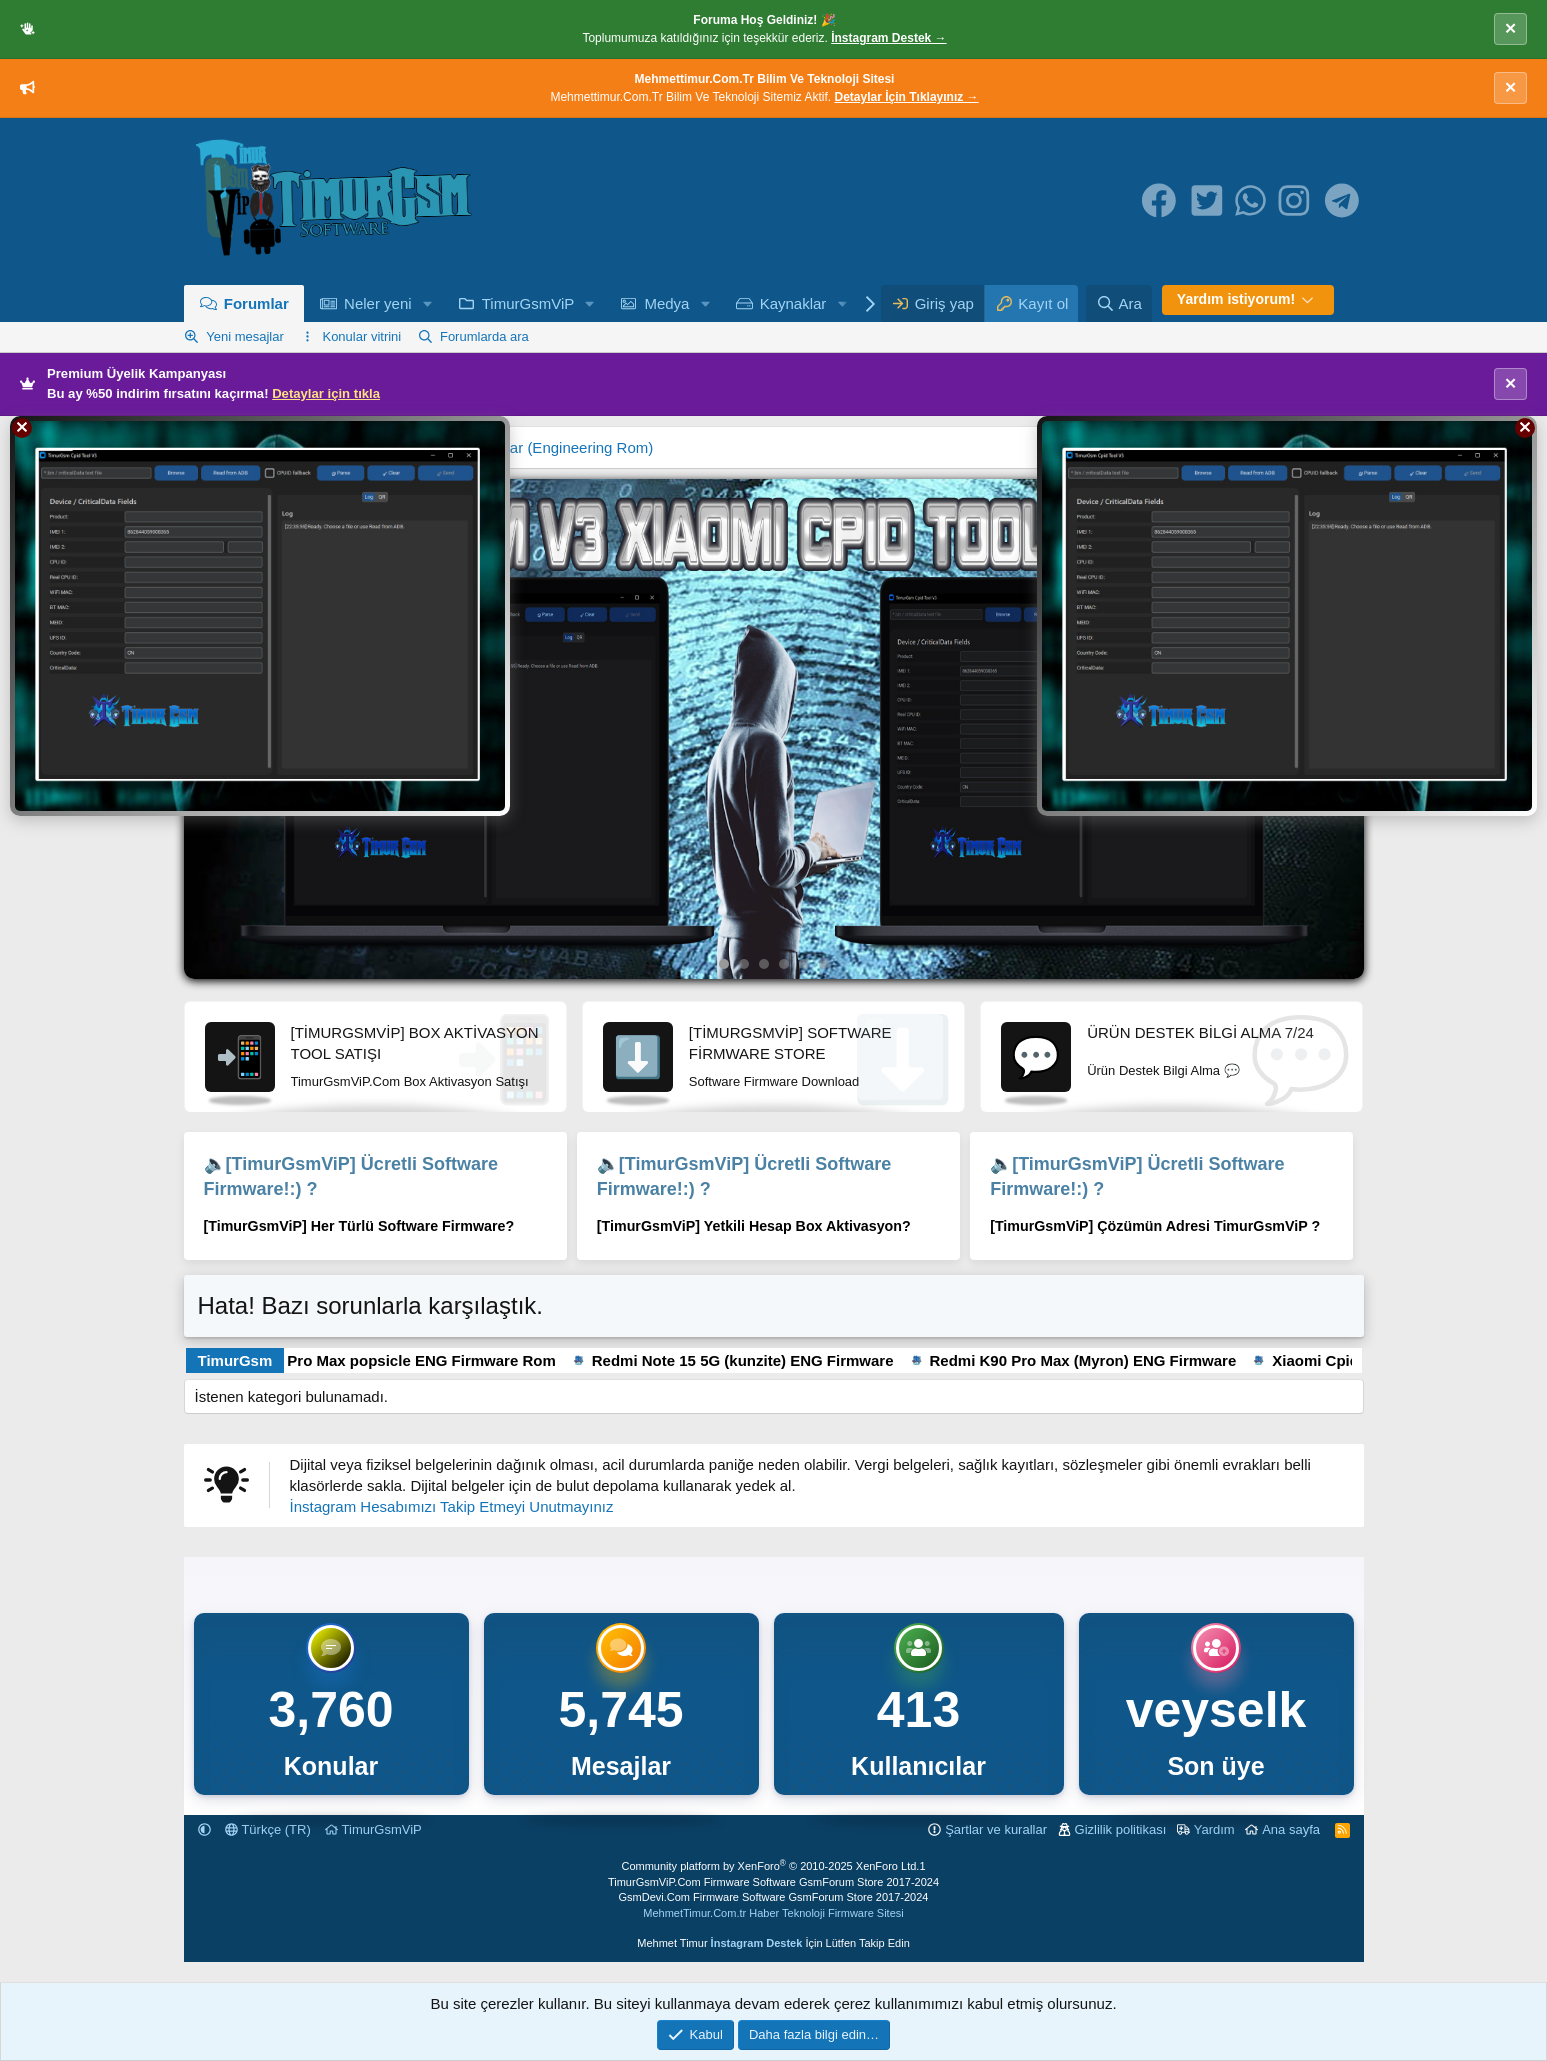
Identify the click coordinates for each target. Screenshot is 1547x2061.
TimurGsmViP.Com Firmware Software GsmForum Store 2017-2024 (773, 1882)
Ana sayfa (1291, 1829)
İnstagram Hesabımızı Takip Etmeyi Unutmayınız (452, 1506)
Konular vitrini (361, 336)
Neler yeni (378, 303)
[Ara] (1119, 303)
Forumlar (256, 303)
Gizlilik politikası (1121, 1829)
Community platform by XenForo (770, 1866)
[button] (427, 303)
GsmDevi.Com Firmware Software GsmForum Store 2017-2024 (774, 1897)
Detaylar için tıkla (326, 393)
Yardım (1214, 1829)
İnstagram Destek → (888, 38)
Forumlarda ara (484, 336)
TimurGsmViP (528, 303)
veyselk (1216, 1710)
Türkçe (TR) (268, 1829)
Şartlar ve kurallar (996, 1829)
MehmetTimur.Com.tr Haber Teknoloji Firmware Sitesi (773, 1913)
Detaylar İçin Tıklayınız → (907, 97)
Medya (666, 303)
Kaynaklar (793, 303)
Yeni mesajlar (245, 336)
